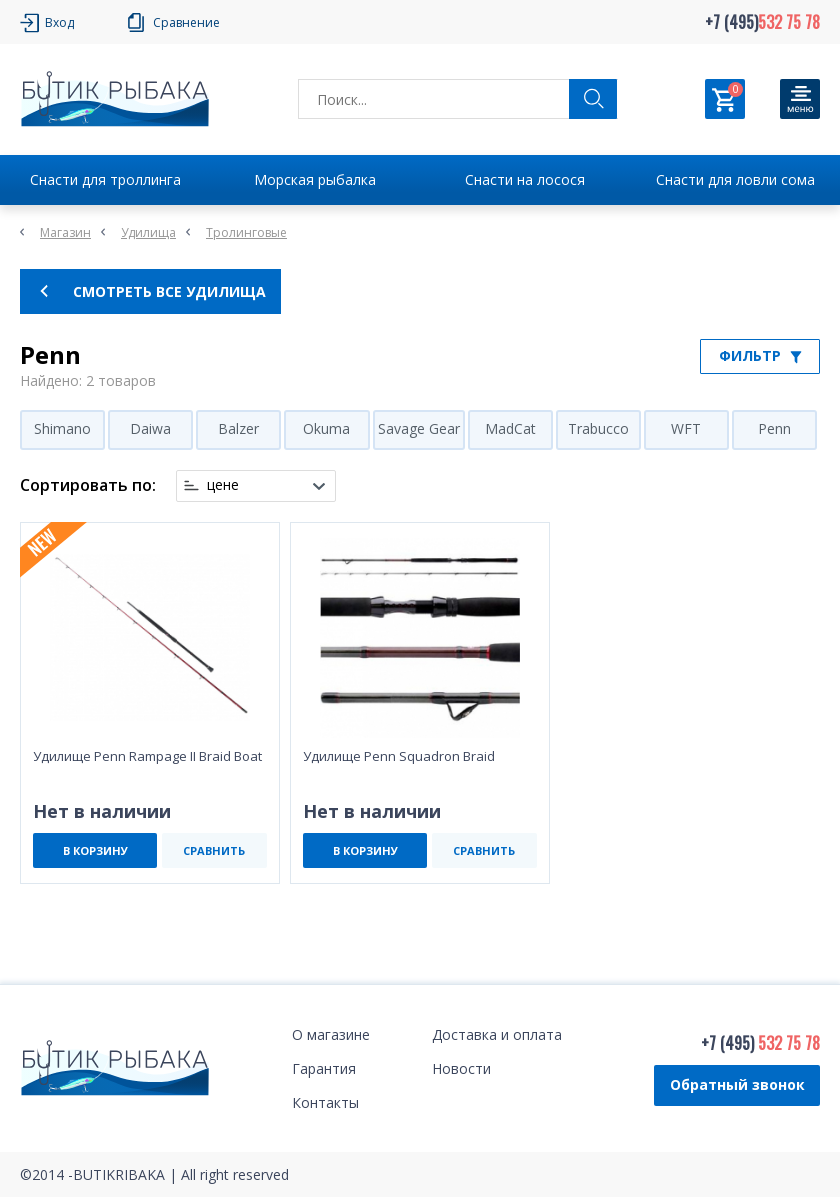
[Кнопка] (800, 99)
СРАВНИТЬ (214, 850)
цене (223, 485)
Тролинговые (246, 232)
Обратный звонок (737, 1084)
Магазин (65, 232)
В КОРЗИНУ (95, 850)
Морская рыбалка (315, 179)
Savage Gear (419, 428)
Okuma (326, 428)
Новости (461, 1068)
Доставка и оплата (497, 1034)
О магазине (331, 1034)
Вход (59, 22)
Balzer (238, 428)
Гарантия (324, 1068)
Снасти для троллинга (105, 179)
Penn (774, 428)
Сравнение (186, 22)
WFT (686, 428)
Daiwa (150, 428)
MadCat (510, 428)
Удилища (148, 232)
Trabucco (598, 428)
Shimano (62, 428)
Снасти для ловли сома (735, 179)
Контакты (325, 1102)
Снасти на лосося (525, 179)
